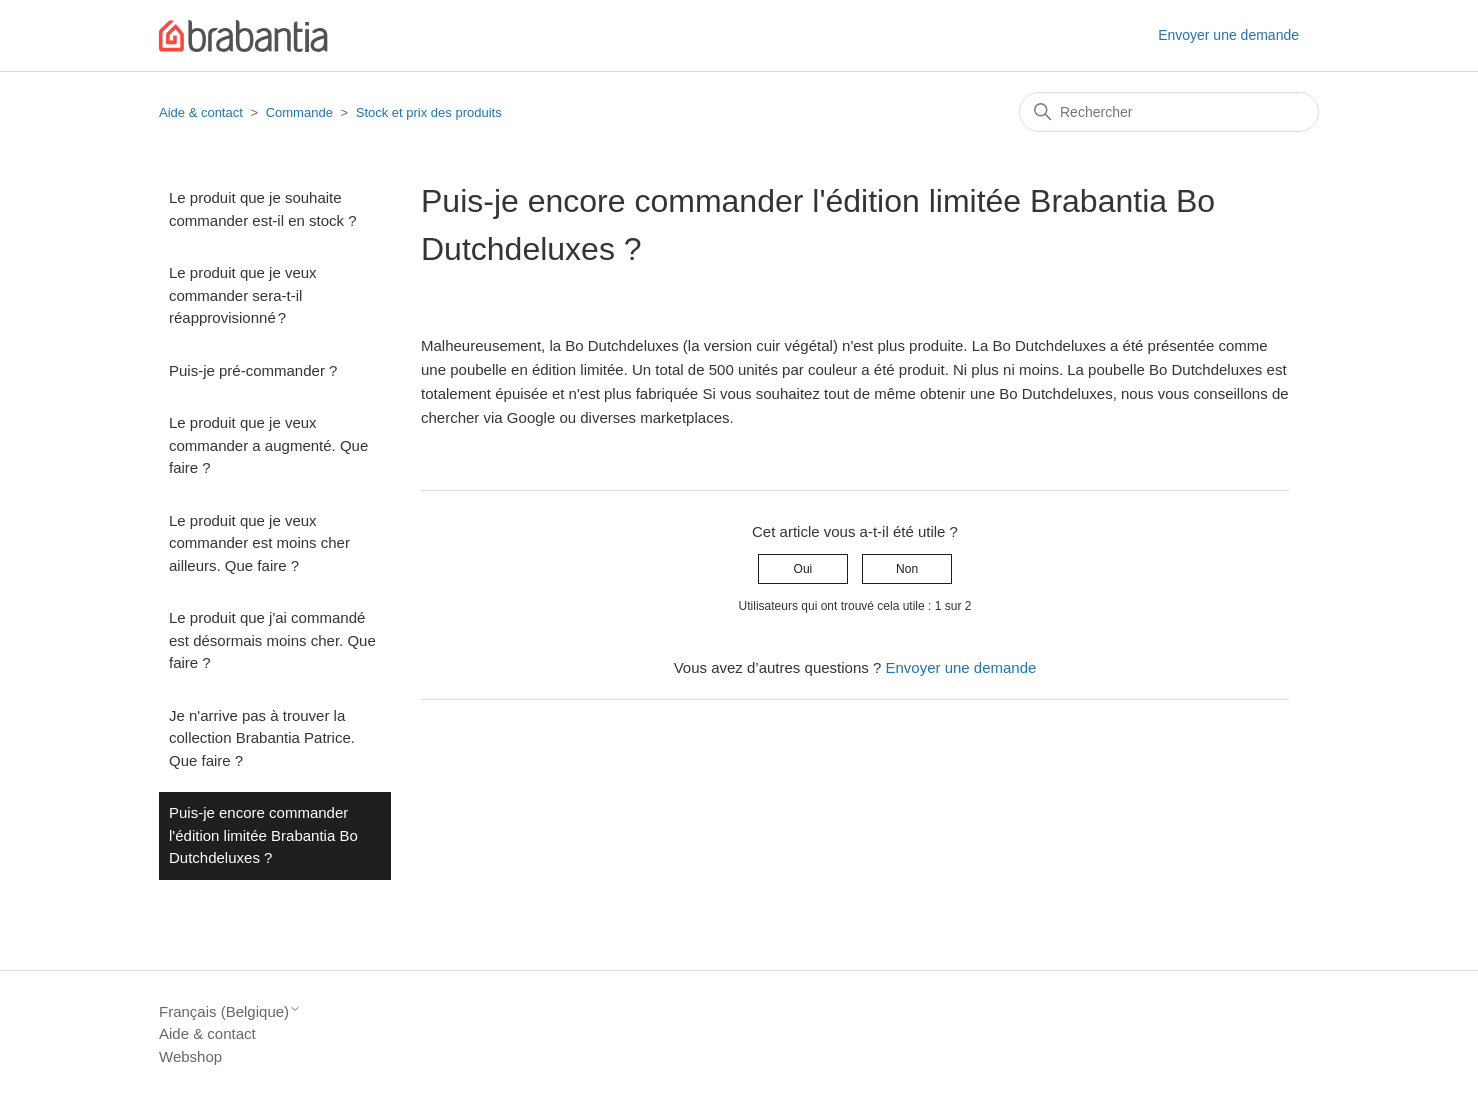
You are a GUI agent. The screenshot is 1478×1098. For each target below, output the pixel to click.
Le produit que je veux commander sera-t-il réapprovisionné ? (243, 295)
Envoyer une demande (1228, 35)
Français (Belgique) (230, 1011)
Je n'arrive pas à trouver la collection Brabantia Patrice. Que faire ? (262, 738)
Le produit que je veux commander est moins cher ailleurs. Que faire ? (259, 543)
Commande (299, 112)
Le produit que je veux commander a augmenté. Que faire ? (268, 445)
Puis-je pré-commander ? (253, 370)
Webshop (190, 1056)
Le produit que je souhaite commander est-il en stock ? (263, 209)
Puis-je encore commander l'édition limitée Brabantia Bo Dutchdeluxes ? (263, 835)
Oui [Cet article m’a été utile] (803, 569)
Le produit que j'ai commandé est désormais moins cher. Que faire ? (272, 640)
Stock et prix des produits (429, 112)
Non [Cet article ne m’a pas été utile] (907, 569)
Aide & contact (201, 112)
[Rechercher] (1169, 112)
